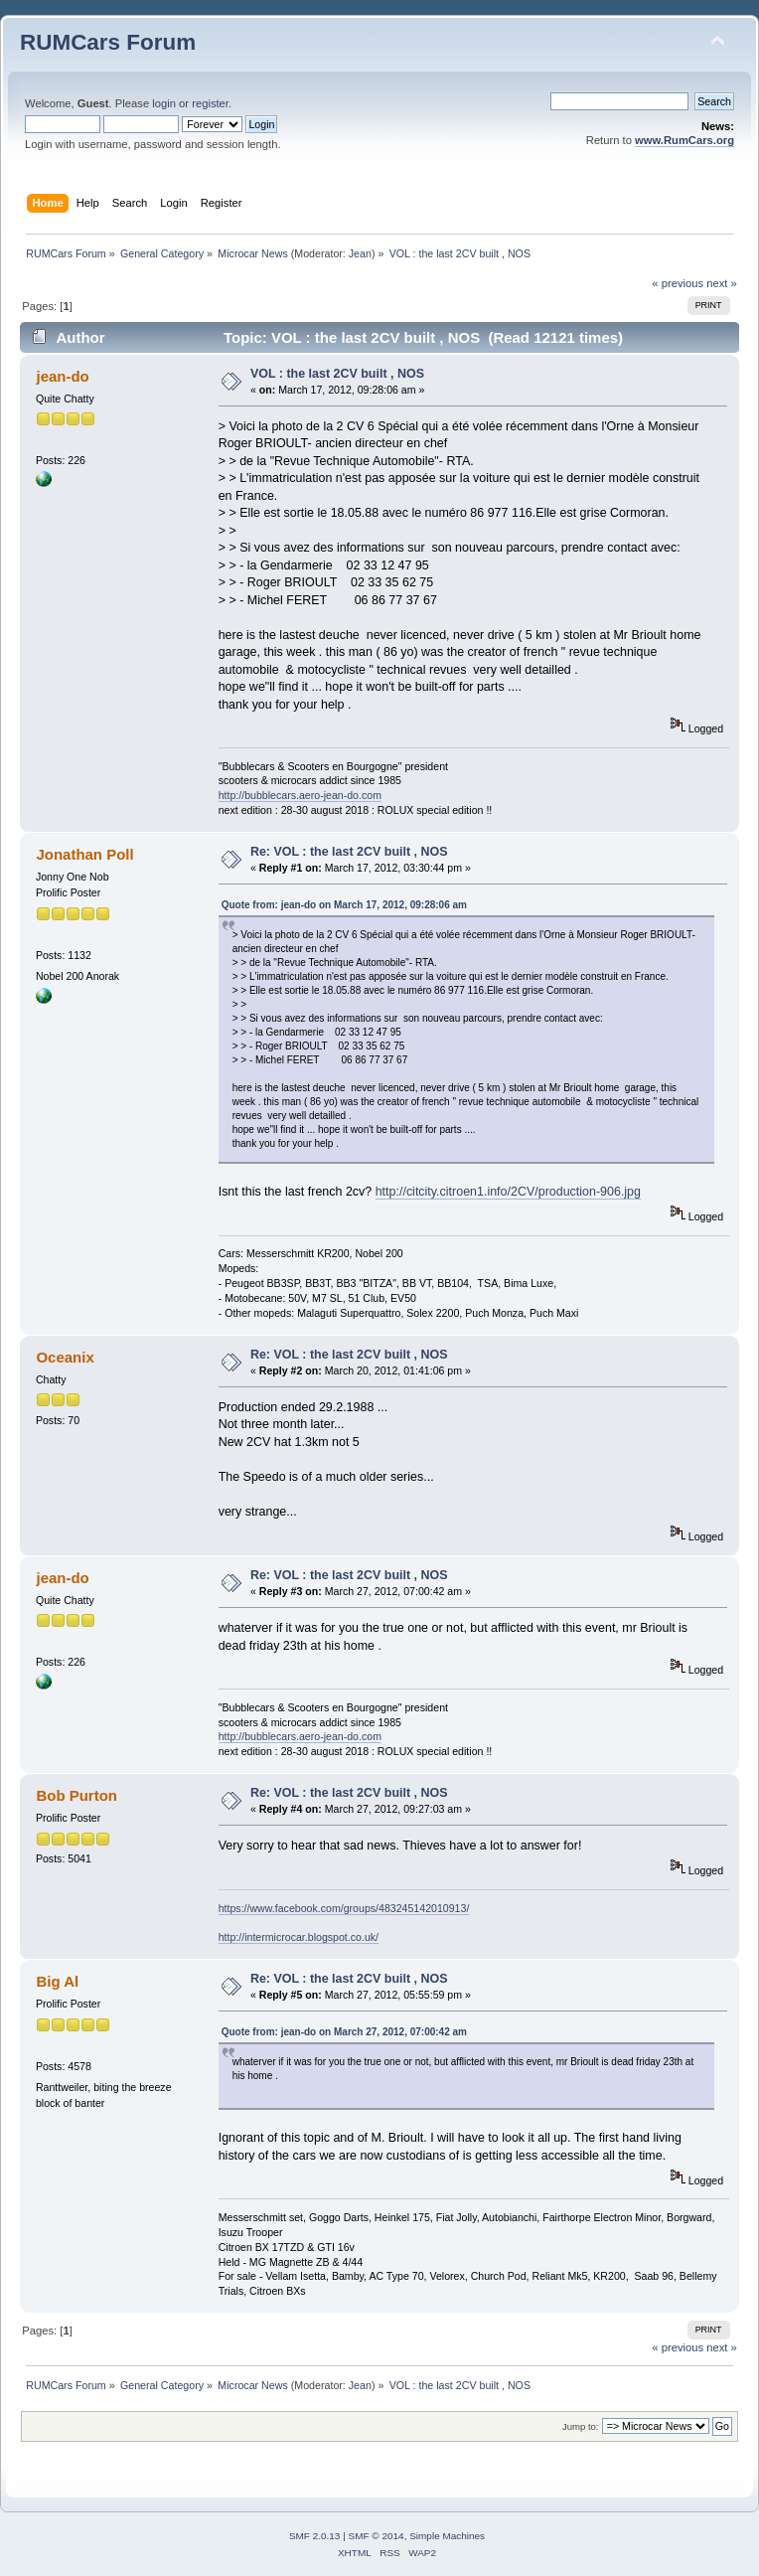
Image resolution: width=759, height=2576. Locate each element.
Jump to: (580, 2426)
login (164, 103)
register (210, 103)
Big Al (57, 1981)
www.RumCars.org (684, 140)
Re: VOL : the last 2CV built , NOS (349, 852)
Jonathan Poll (84, 854)
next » (721, 283)
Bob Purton (76, 1795)
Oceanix (64, 1357)
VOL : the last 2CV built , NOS (337, 374)
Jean (360, 253)
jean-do (62, 376)
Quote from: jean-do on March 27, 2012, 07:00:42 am (344, 2031)
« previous (677, 283)
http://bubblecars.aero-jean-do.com (300, 795)
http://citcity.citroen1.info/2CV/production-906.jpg (508, 1192)
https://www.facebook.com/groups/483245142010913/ (344, 1908)
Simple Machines (447, 2535)
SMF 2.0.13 (315, 2535)
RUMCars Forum (108, 42)
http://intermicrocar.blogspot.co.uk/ (299, 1937)
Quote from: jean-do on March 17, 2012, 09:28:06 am (344, 904)
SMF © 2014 (376, 2535)
